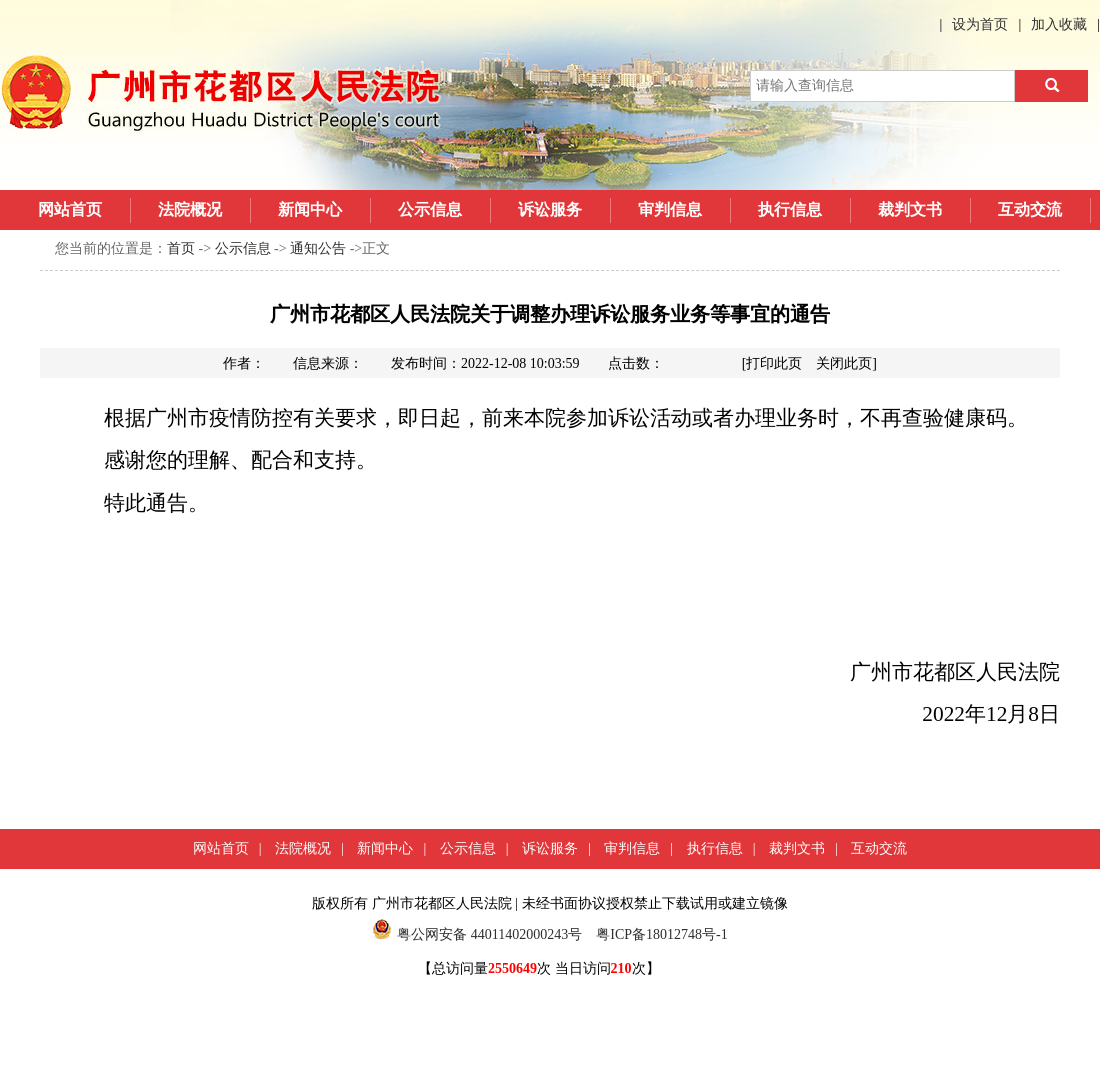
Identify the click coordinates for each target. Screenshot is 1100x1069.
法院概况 (190, 209)
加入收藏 (1059, 24)
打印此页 (774, 363)
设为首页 (980, 24)
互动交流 (1030, 209)
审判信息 (670, 209)
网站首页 (70, 209)
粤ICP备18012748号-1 (661, 934)
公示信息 (430, 209)
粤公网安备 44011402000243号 (477, 934)
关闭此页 (844, 363)
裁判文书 (910, 209)
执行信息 (790, 209)
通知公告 (318, 248)
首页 (181, 248)
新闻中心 (310, 209)
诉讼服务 (550, 209)
